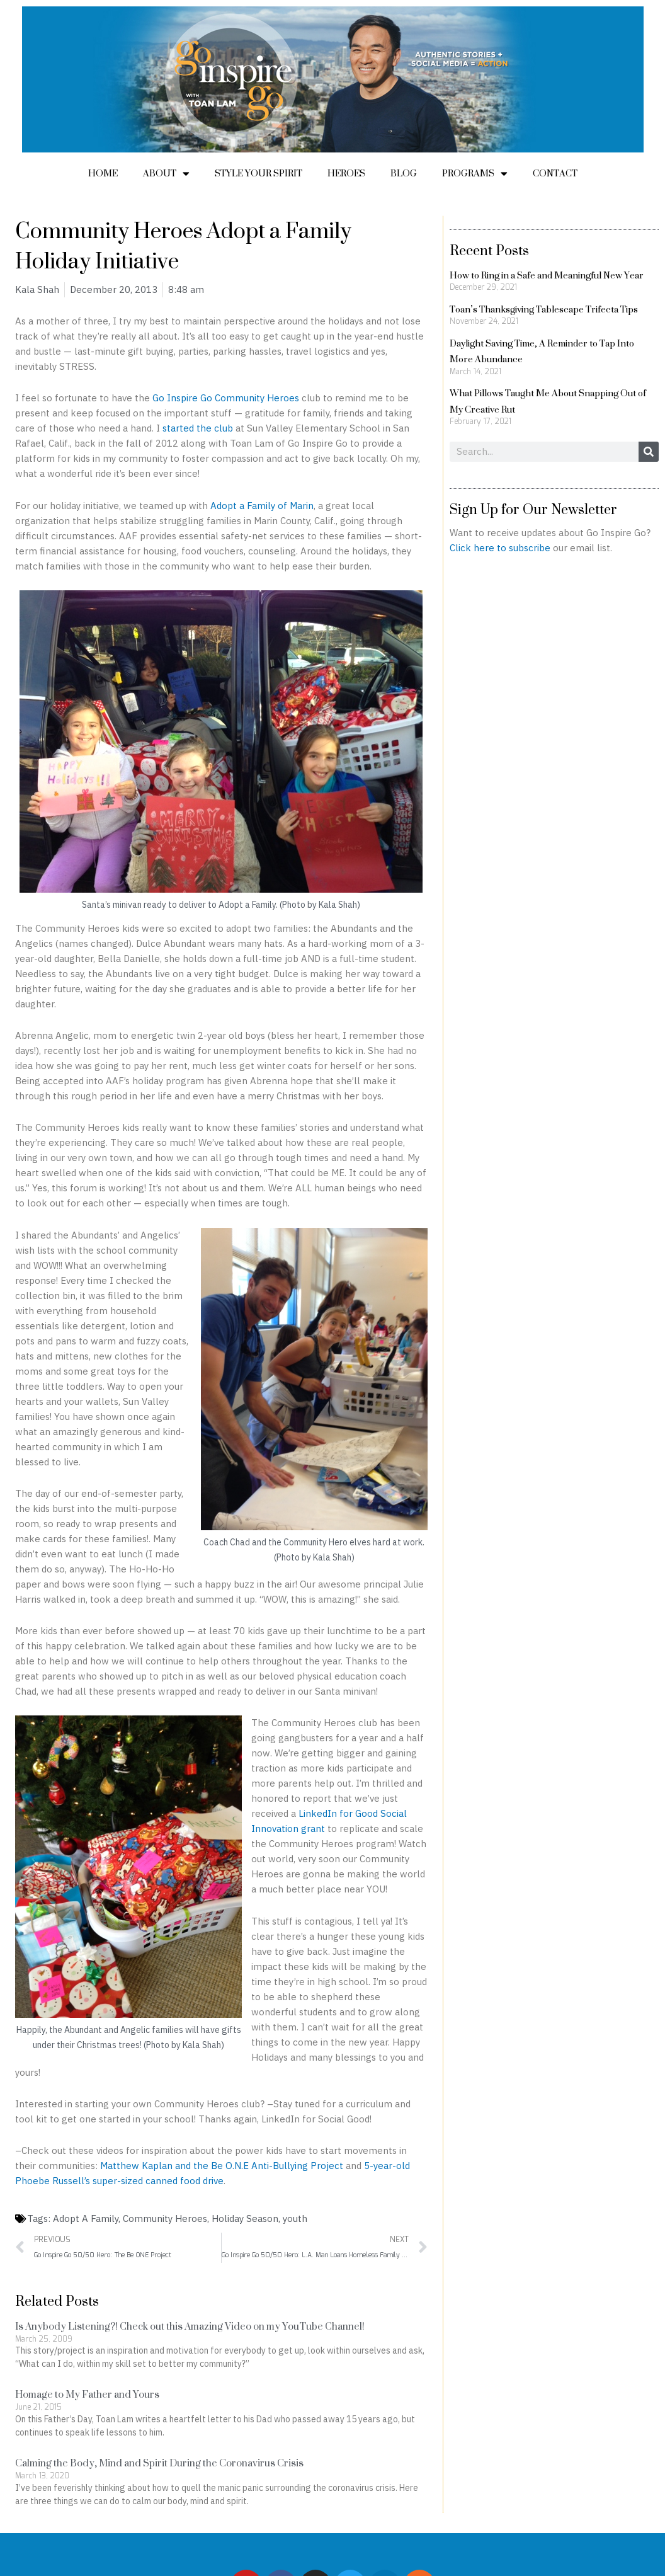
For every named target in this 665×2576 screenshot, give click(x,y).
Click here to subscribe (500, 548)
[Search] (649, 452)
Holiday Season (245, 2218)
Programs (475, 173)
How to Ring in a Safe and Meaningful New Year (547, 275)
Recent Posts (489, 250)
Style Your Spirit (258, 173)
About (166, 173)
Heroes (346, 173)
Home (103, 173)
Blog (403, 173)
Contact (555, 173)
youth (295, 2218)
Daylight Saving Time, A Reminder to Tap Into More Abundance (542, 351)
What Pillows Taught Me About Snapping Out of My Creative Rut (548, 401)
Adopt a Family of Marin (262, 506)
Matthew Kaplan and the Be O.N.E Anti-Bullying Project (221, 2166)
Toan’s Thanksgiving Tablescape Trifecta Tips (544, 309)
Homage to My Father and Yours (87, 2394)
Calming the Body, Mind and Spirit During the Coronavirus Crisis (159, 2463)
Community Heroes (165, 2218)
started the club (197, 428)
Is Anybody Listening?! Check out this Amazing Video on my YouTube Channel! (190, 2326)
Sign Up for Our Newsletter (533, 509)
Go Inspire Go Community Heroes (225, 398)
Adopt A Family (85, 2218)
